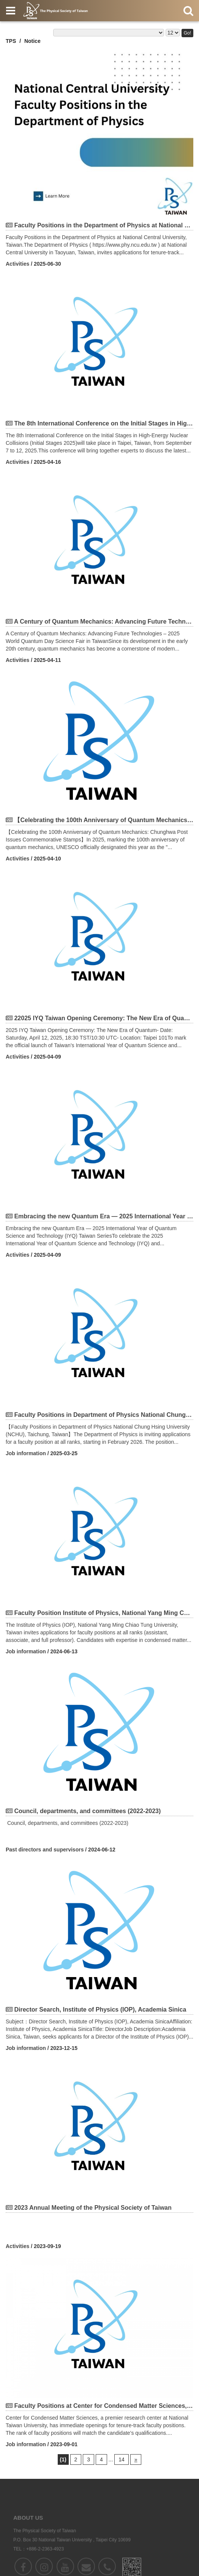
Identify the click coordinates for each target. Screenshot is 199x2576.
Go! (187, 33)
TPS (11, 41)
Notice (32, 41)
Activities (17, 264)
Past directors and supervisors (45, 1850)
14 (121, 2459)
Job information (26, 1453)
